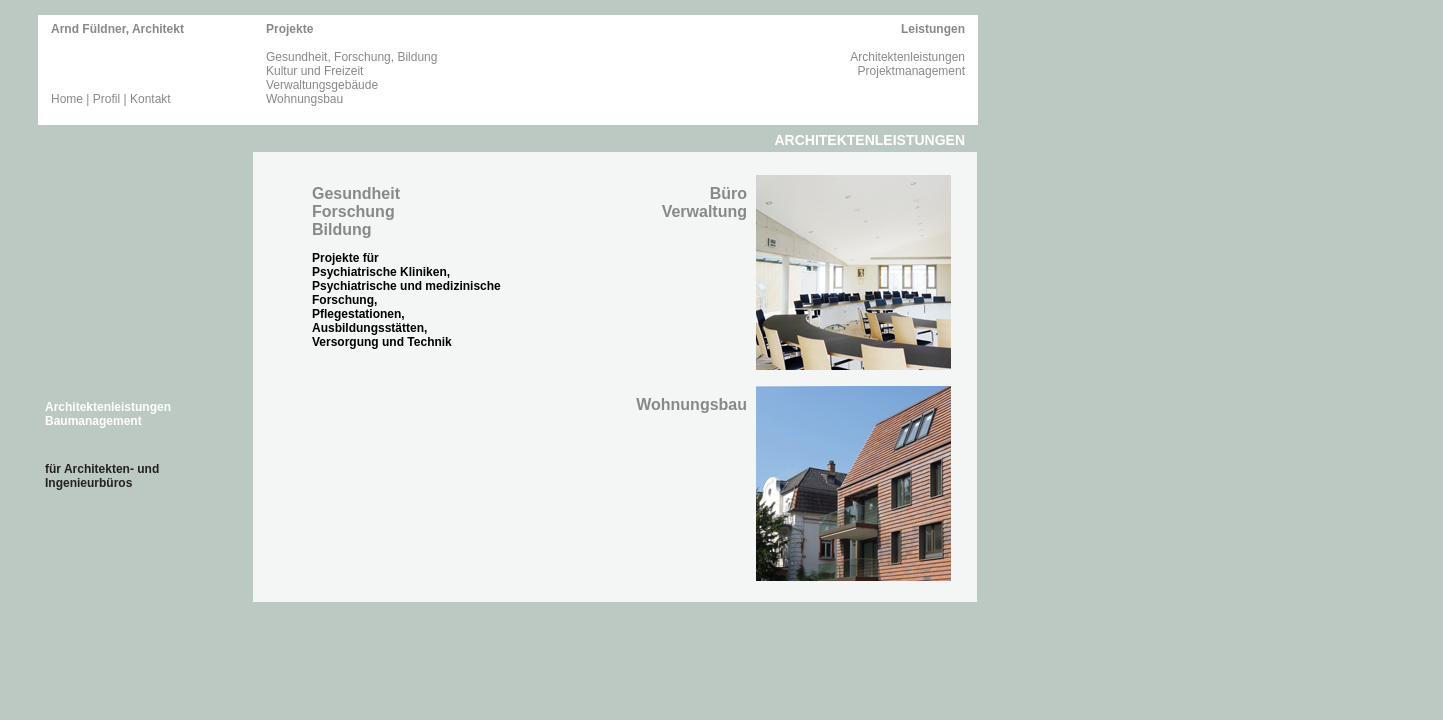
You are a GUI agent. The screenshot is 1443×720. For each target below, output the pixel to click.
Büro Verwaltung (704, 202)
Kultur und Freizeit (314, 71)
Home (67, 99)
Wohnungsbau (304, 99)
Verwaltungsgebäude (322, 85)
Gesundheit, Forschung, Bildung (351, 57)
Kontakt (150, 99)
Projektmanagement (911, 71)
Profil (106, 99)
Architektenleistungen (907, 57)
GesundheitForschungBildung (356, 211)
